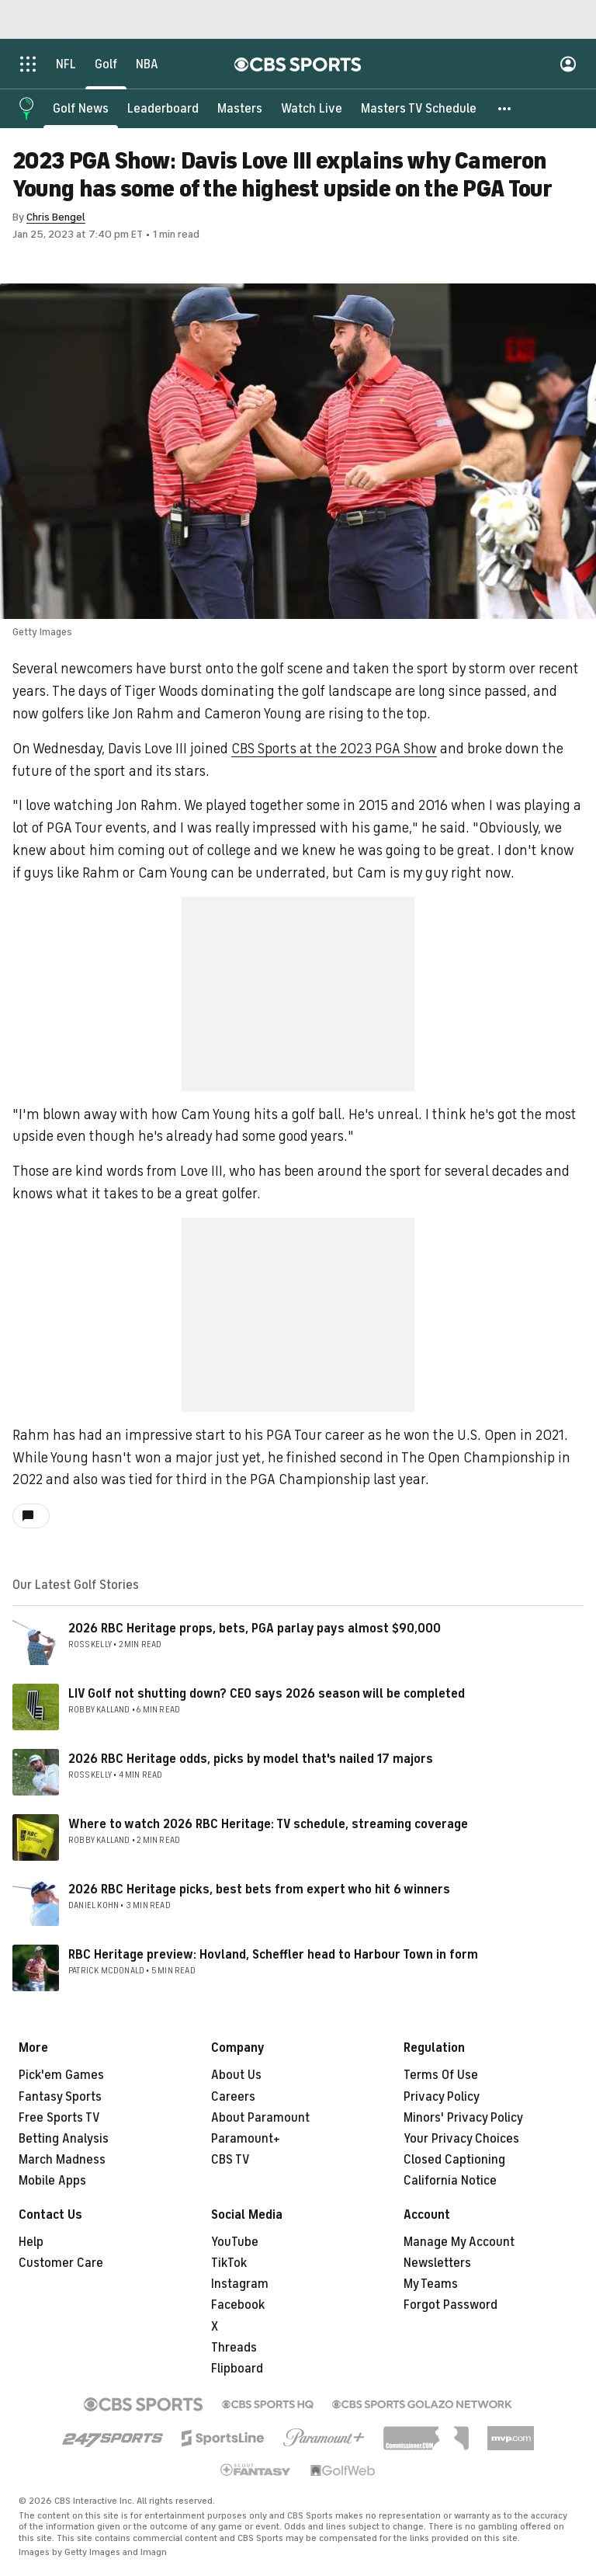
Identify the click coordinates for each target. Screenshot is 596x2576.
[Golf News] (80, 108)
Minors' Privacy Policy (463, 2118)
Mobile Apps (52, 2180)
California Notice (450, 2180)
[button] (505, 108)
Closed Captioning (454, 2160)
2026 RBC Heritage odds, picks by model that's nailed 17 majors (250, 1759)
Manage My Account (459, 2242)
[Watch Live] (312, 108)
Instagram (240, 2284)
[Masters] (240, 108)
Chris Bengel (55, 217)
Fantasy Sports (60, 2097)
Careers (233, 2097)
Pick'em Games (61, 2075)
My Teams (431, 2284)
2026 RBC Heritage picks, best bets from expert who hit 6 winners (259, 1889)
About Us (236, 2075)
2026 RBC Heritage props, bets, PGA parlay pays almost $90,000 (254, 1628)
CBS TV (230, 2160)
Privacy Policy (442, 2097)
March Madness (62, 2160)
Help (31, 2242)
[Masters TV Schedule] (419, 108)
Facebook (238, 2305)
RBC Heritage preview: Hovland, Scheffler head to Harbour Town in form (273, 1954)
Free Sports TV (59, 2118)
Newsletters (437, 2263)
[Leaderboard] (163, 108)
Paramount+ (245, 2139)
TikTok (229, 2263)
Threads (234, 2347)
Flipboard (237, 2368)
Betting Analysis (64, 2139)
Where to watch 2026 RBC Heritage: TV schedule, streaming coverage (268, 1824)
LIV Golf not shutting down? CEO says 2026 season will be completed (266, 1694)
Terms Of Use (441, 2075)
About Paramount (260, 2118)
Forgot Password (450, 2305)
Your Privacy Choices (461, 2139)
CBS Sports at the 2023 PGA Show (334, 748)
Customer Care (61, 2263)
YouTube (234, 2242)
